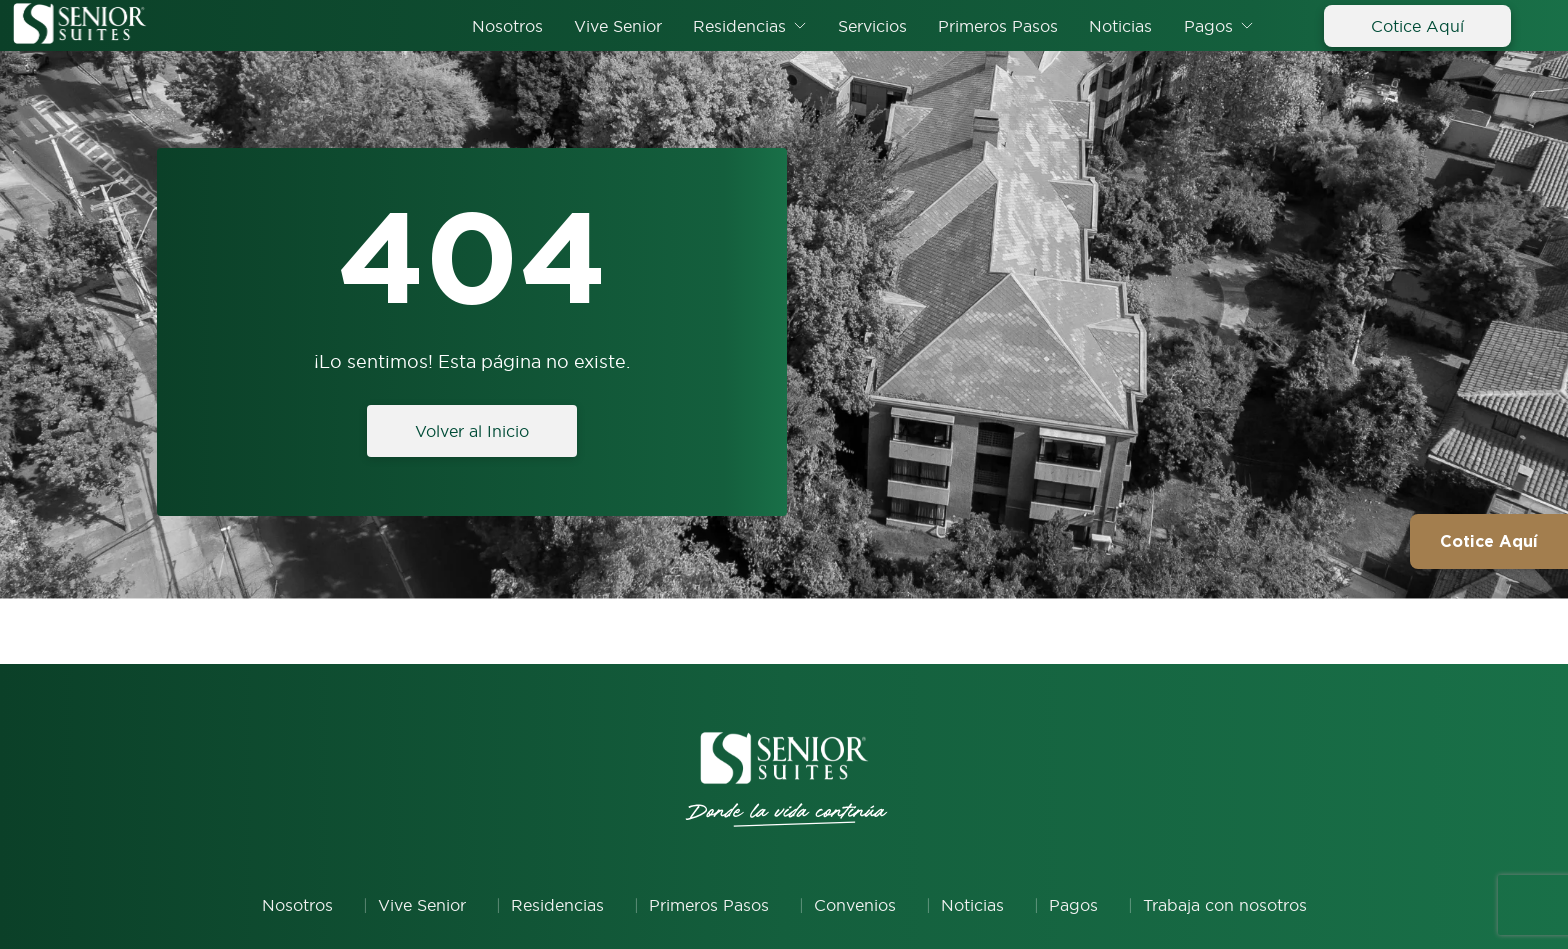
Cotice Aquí (1417, 26)
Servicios (872, 26)
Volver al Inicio (472, 431)
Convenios (855, 905)
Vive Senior (618, 26)
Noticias (1120, 26)
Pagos (1208, 26)
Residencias (739, 26)
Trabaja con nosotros (1225, 905)
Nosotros (507, 26)
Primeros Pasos (998, 26)
